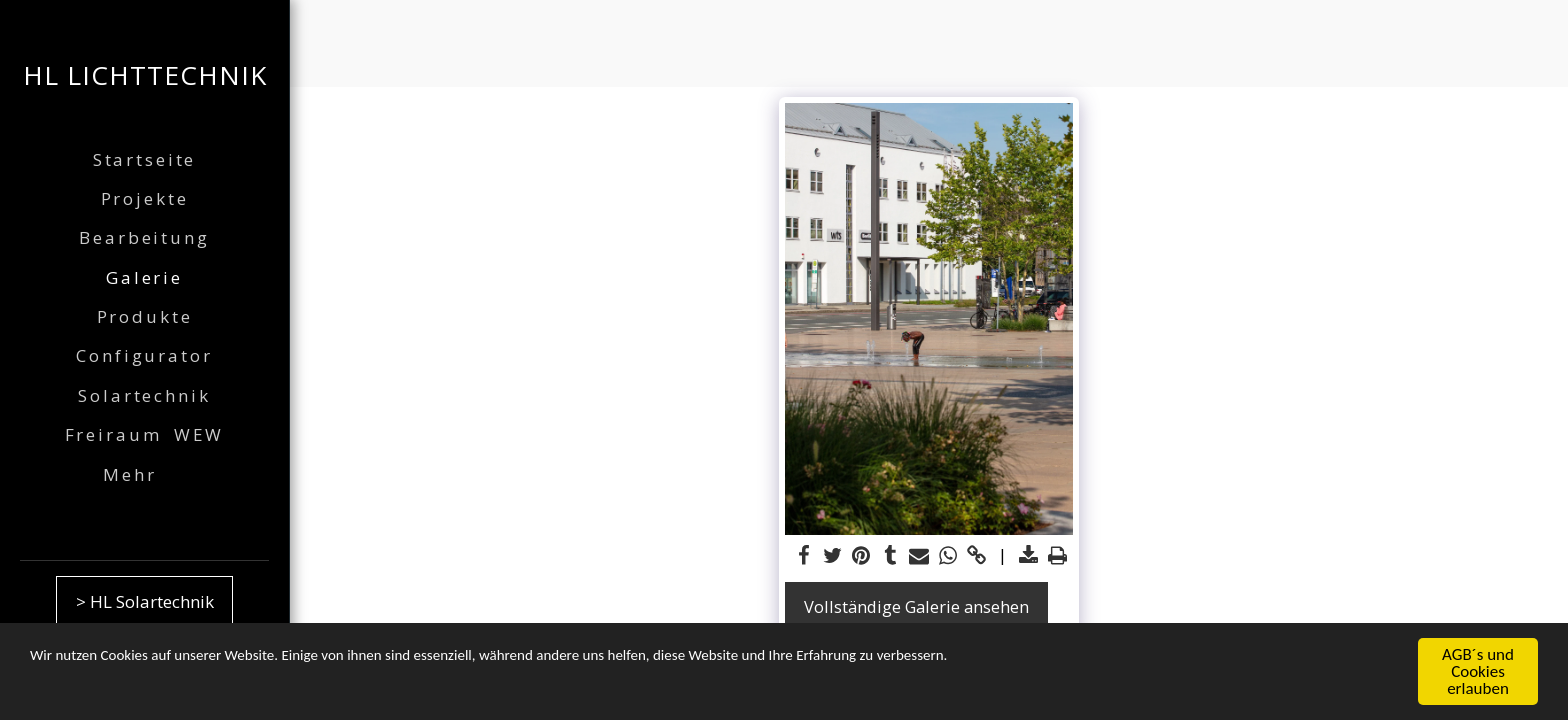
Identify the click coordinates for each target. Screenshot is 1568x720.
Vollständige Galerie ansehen (916, 606)
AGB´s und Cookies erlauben (1478, 673)
